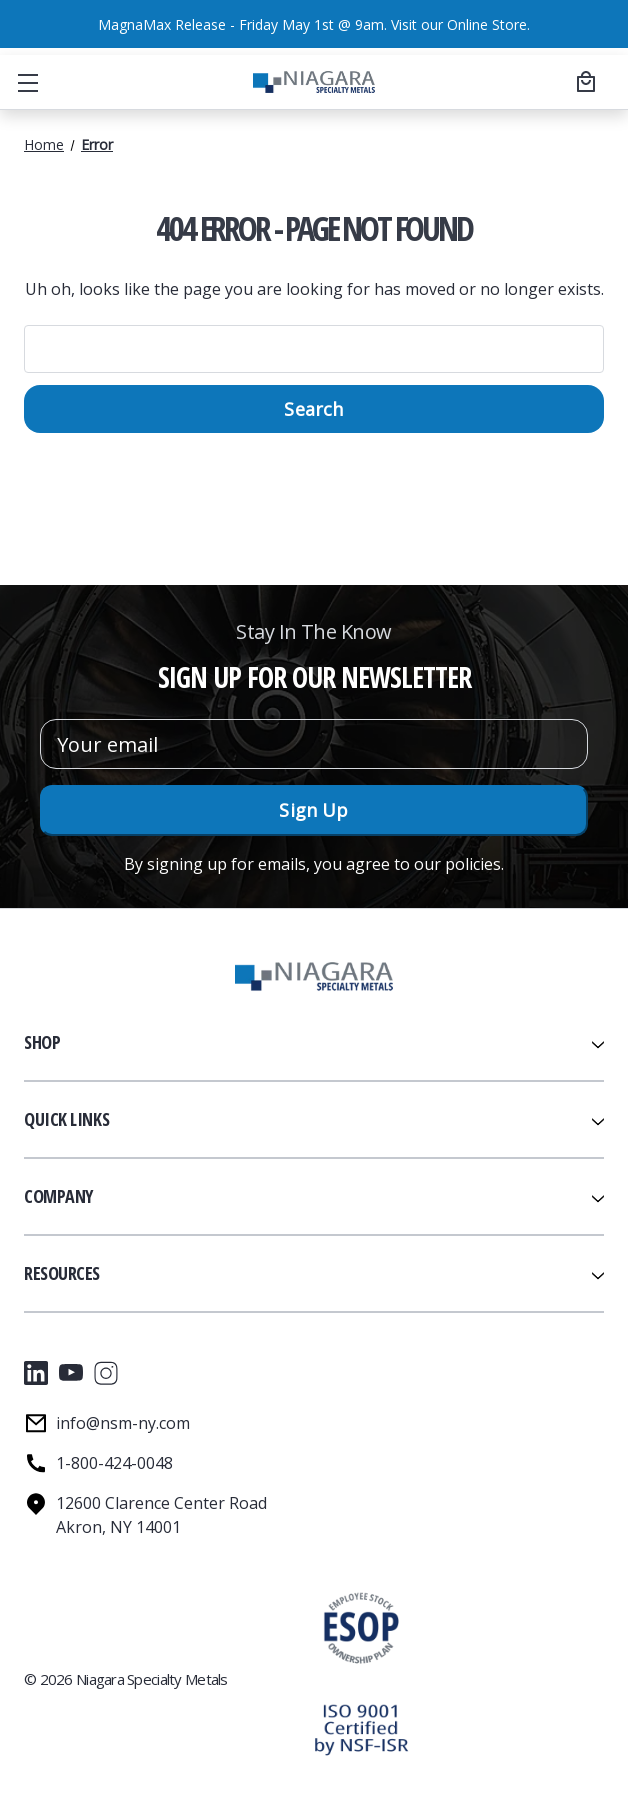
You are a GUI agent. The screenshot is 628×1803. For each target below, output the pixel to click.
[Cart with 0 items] (583, 81)
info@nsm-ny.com (123, 1423)
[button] (360, 1729)
